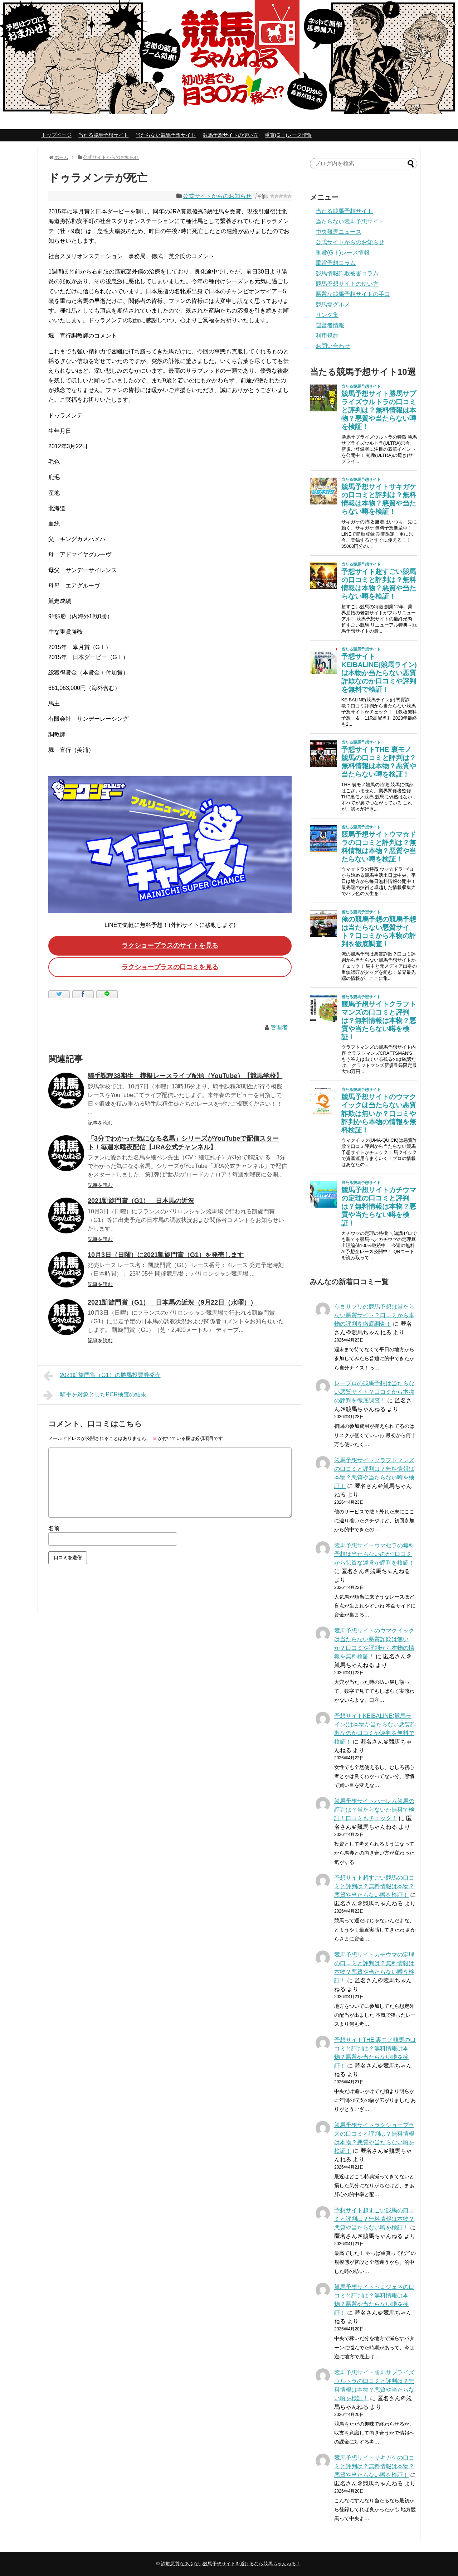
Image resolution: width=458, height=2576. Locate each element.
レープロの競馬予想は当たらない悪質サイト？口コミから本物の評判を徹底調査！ (374, 1391)
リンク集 (327, 315)
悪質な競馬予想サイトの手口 (353, 294)
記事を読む (100, 1123)
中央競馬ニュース (338, 232)
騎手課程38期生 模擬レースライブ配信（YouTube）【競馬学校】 (185, 1075)
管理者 (279, 1027)
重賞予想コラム (336, 263)
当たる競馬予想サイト (103, 135)
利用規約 (327, 336)
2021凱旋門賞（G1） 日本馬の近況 (141, 1200)
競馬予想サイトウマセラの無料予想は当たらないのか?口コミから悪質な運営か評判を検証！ (374, 1554)
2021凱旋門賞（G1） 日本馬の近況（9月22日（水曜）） (172, 1302)
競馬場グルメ (333, 304)
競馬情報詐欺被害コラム (347, 273)
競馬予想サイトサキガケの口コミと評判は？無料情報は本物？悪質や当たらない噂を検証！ (374, 2466)
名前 (54, 1528)
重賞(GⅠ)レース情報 (288, 135)
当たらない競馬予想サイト (166, 135)
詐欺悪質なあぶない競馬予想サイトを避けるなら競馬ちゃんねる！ (231, 2563)
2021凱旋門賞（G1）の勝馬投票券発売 (102, 1376)
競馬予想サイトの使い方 (230, 135)
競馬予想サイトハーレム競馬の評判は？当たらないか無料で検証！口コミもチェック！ (374, 1809)
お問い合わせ (333, 346)
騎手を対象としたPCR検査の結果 (94, 1395)
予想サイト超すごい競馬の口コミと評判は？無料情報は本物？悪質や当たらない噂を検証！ (374, 1886)
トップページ (57, 135)
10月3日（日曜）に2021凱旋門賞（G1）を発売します (166, 1254)
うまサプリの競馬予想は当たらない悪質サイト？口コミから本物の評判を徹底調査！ (374, 1315)
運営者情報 (330, 325)
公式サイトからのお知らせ (217, 196)
